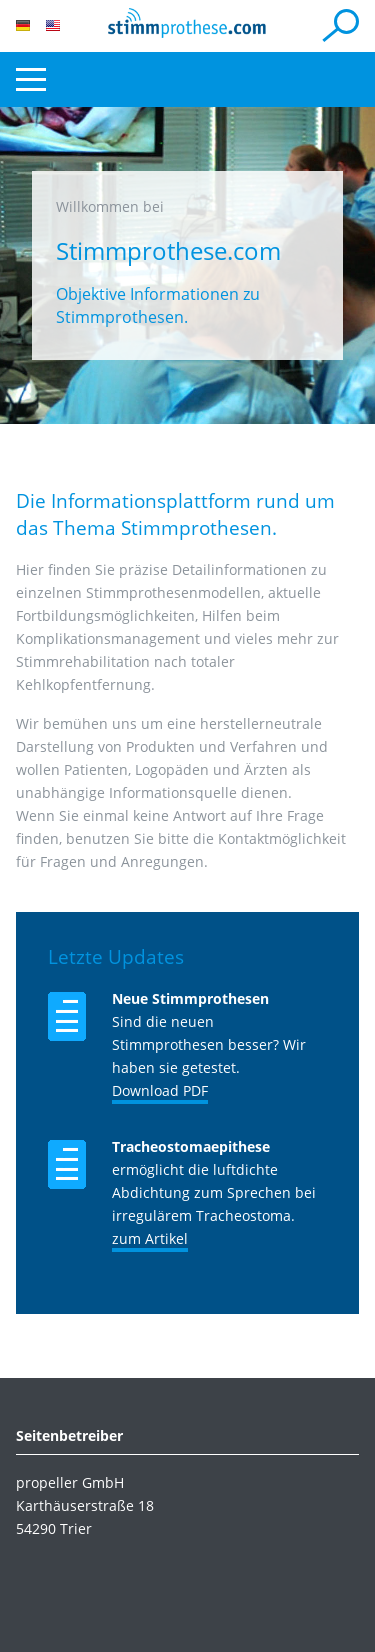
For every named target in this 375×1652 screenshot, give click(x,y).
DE (23, 25)
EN (53, 25)
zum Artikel (150, 1238)
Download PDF (160, 1090)
